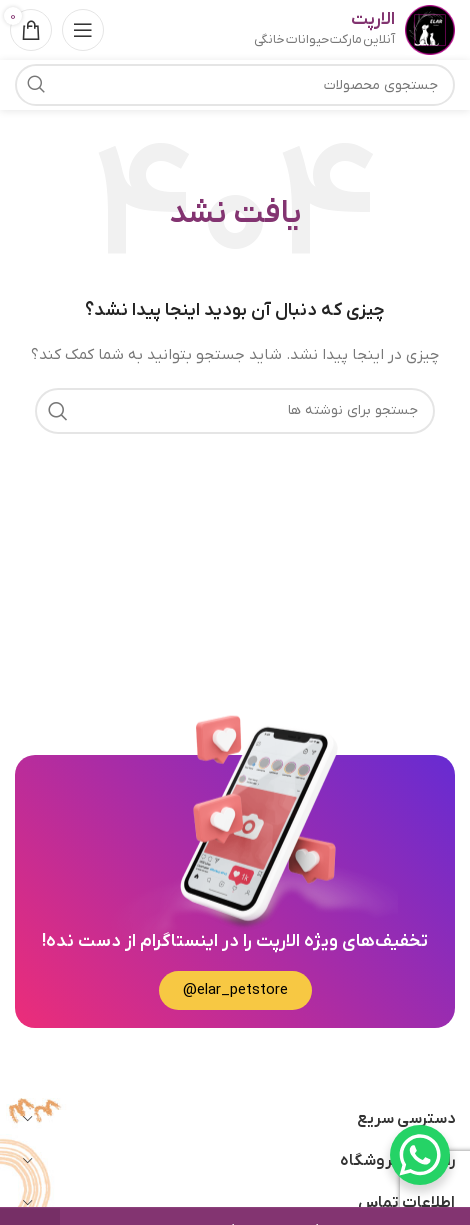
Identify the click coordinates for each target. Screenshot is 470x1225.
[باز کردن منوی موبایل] (83, 30)
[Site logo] (430, 29)
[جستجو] (235, 411)
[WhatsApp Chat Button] (420, 1155)
